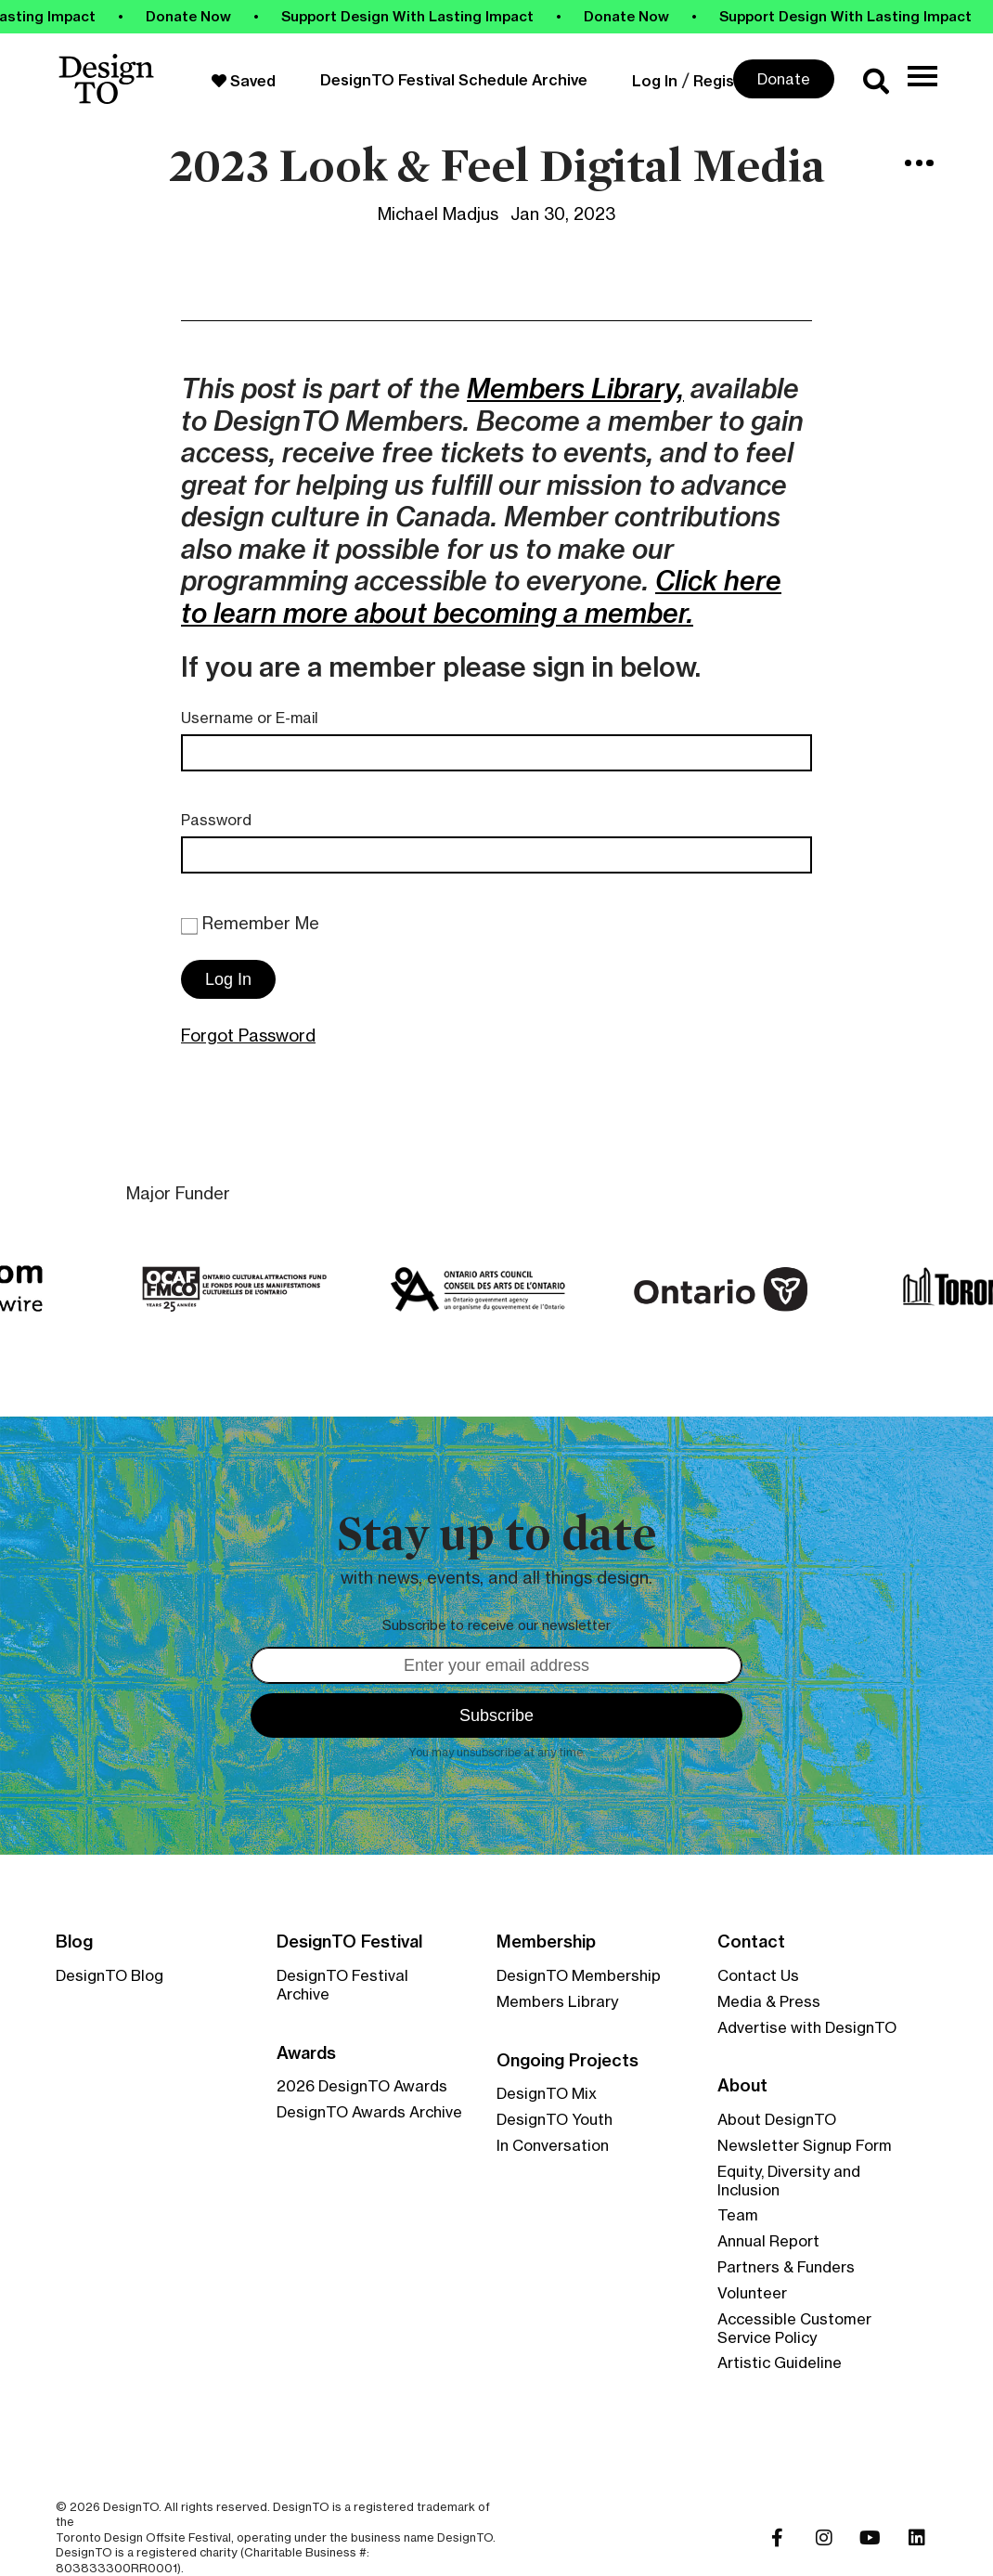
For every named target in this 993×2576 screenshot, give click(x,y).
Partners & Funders (786, 2267)
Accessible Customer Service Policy (794, 2328)
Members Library (557, 2001)
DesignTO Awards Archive (369, 2112)
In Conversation (552, 2145)
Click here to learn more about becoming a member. (481, 596)
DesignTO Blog (109, 1975)
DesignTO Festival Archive (342, 1984)
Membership (546, 1942)
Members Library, (575, 388)
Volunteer (752, 2293)
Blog (74, 1942)
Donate (783, 79)
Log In (654, 80)
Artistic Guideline (779, 2362)
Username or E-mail (249, 718)
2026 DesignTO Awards (362, 2086)
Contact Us (758, 1975)
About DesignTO (776, 2119)
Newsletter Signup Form (804, 2145)
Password (216, 820)
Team (737, 2215)
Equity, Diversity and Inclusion (788, 2180)
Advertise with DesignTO (806, 2027)
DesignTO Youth (554, 2119)
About (742, 2086)
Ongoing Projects (567, 2061)
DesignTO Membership (578, 1975)
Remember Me (250, 923)
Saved (244, 80)
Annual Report (768, 2241)
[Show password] (779, 855)
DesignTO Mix (546, 2093)
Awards (306, 2053)
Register (724, 80)
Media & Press (768, 2001)
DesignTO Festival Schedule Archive (453, 80)
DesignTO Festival (349, 1942)
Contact (751, 1942)
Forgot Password (248, 1035)
